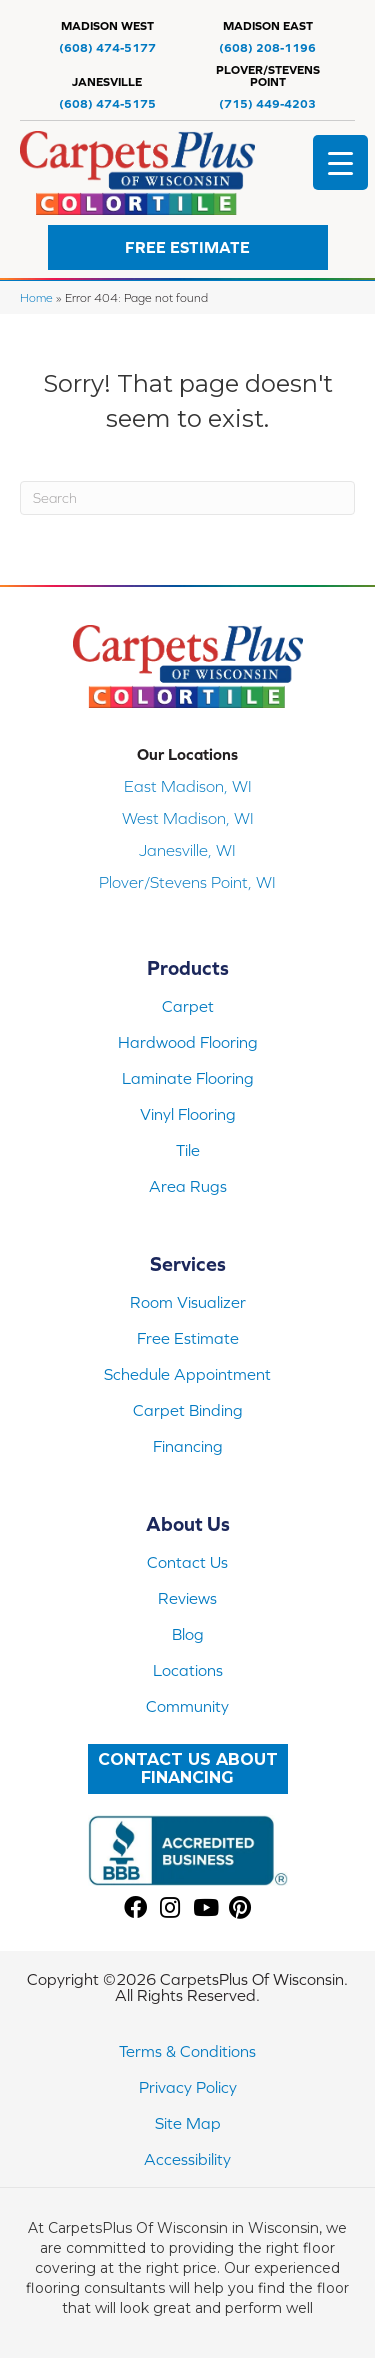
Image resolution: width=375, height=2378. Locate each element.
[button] (188, 247)
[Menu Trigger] (340, 162)
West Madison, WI (188, 818)
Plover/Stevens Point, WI (187, 882)
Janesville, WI (187, 850)
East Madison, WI (188, 786)
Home (36, 297)
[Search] (187, 498)
